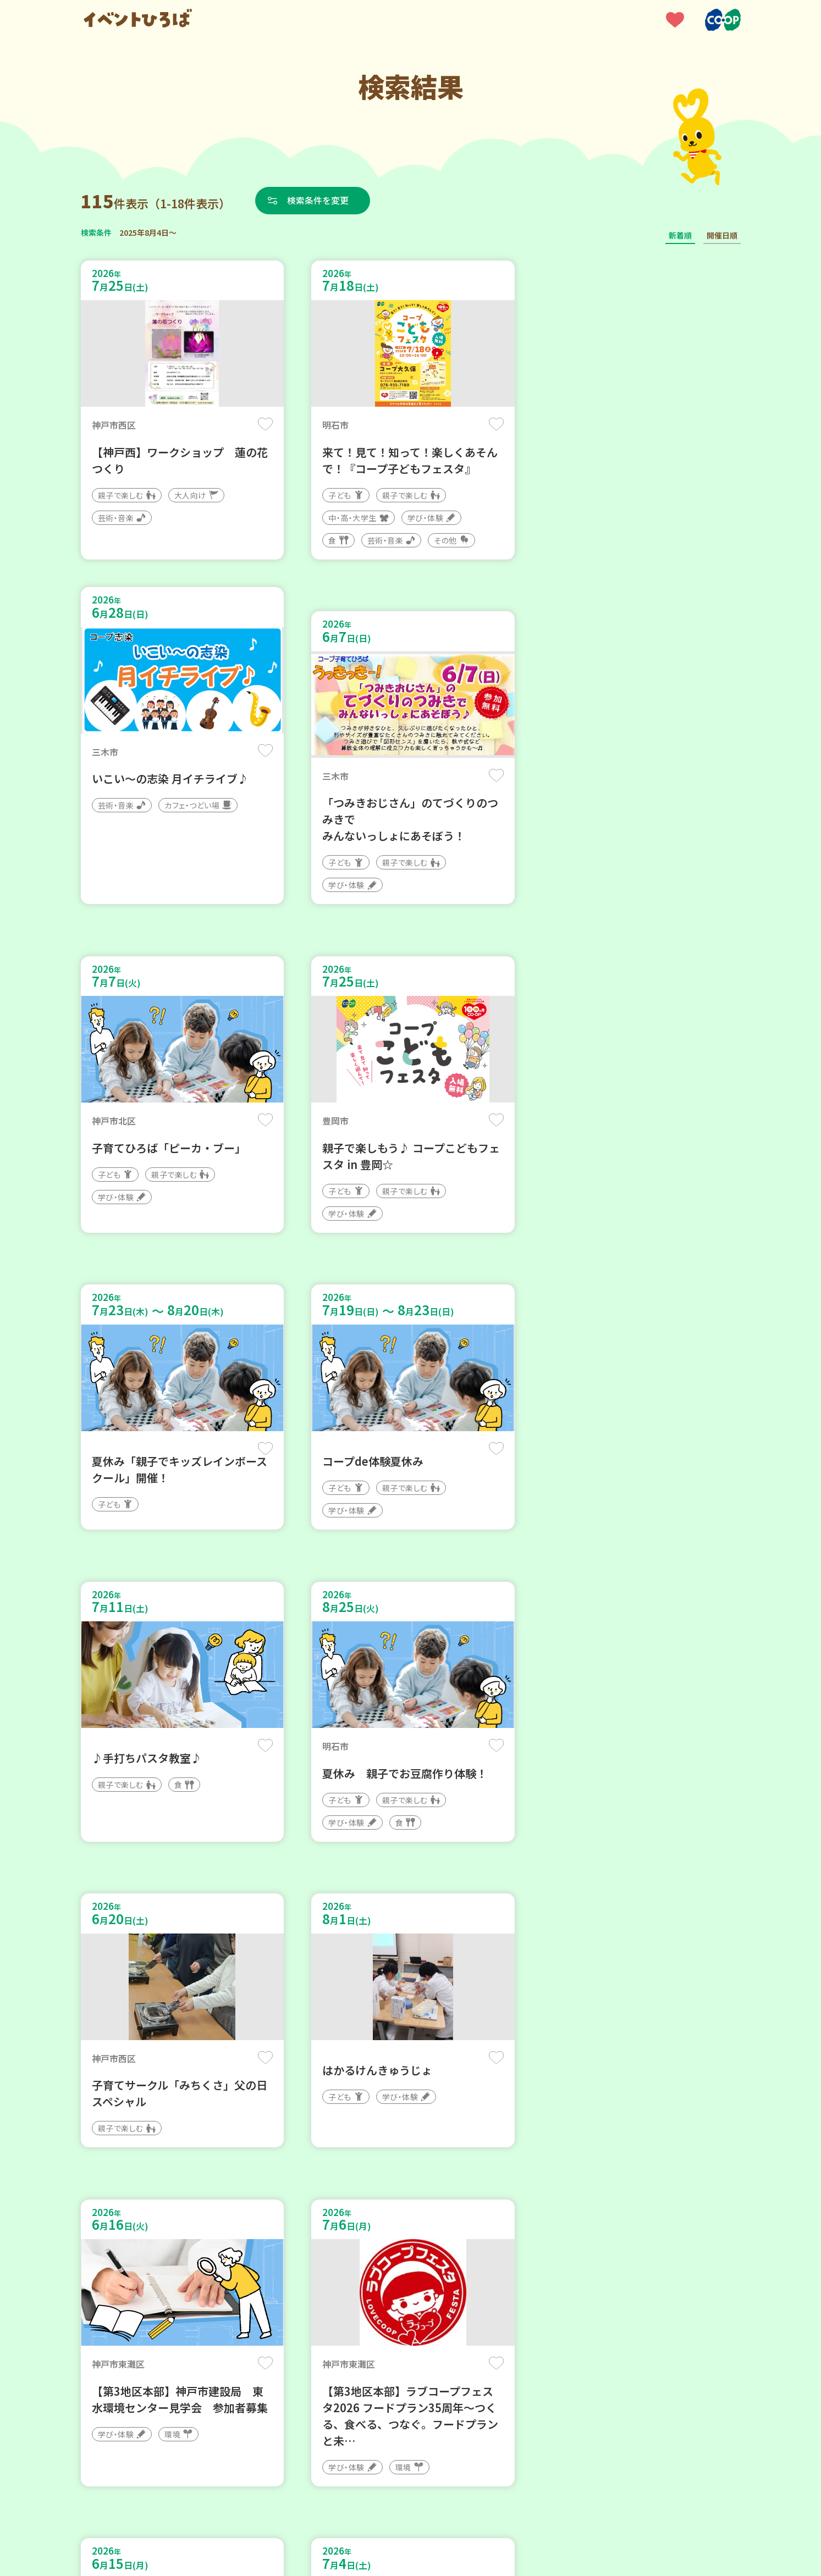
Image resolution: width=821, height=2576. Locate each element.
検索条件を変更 (318, 200)
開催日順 (722, 235)
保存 (263, 424)
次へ (476, 2245)
